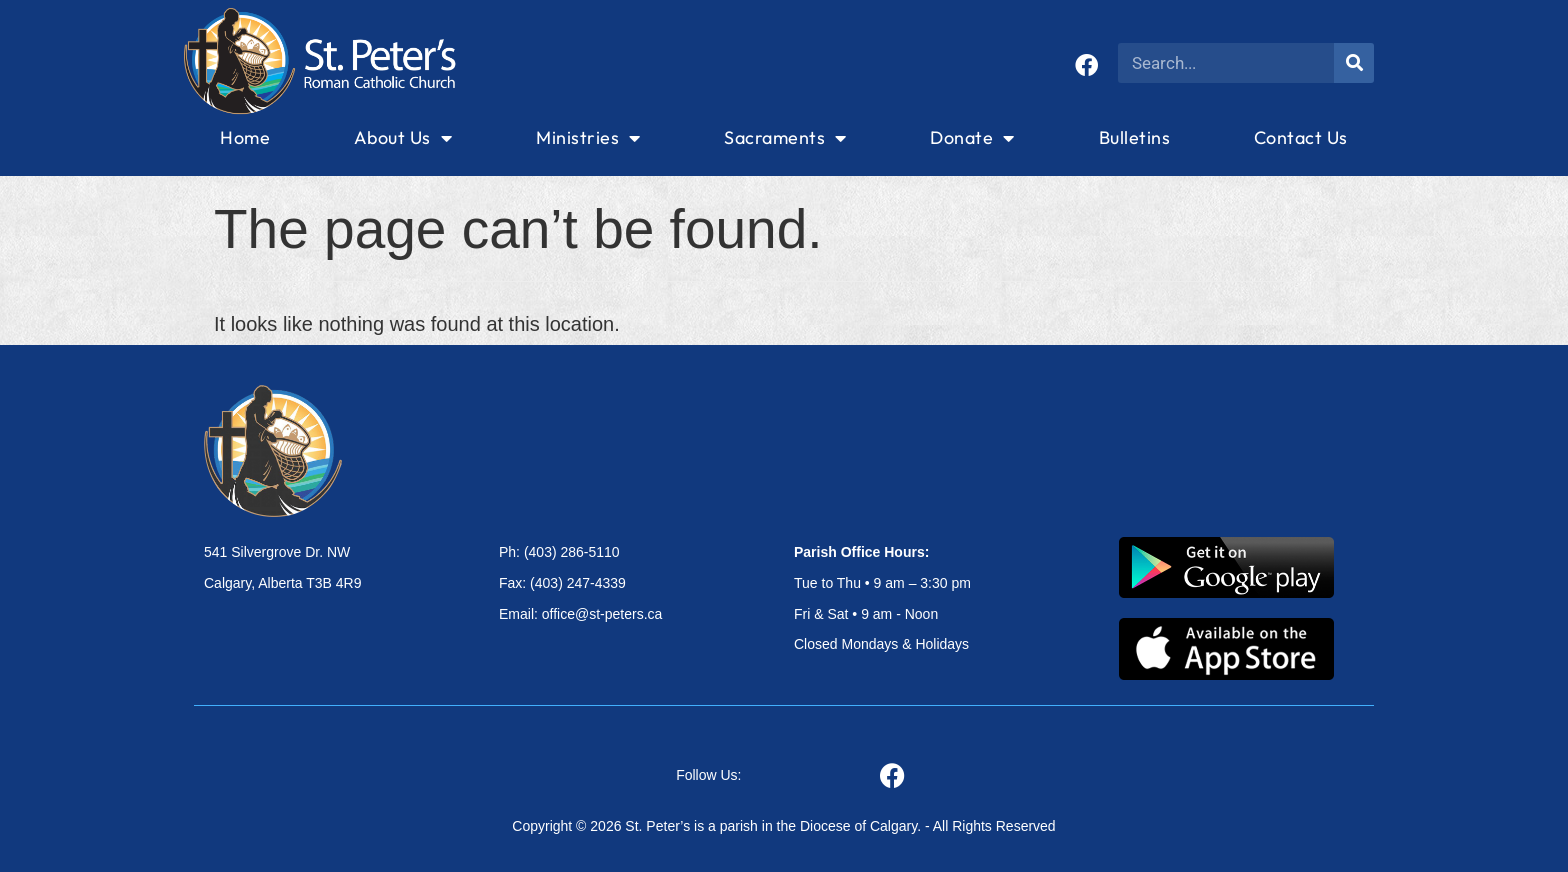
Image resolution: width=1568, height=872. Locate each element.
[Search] (1354, 63)
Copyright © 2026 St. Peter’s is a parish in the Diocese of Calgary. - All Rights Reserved (783, 826)
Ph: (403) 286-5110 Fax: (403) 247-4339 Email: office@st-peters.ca (580, 583)
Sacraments (785, 138)
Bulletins (1135, 137)
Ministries (588, 138)
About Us (403, 138)
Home (245, 137)
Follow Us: (708, 775)
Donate (972, 138)
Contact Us (1301, 137)
